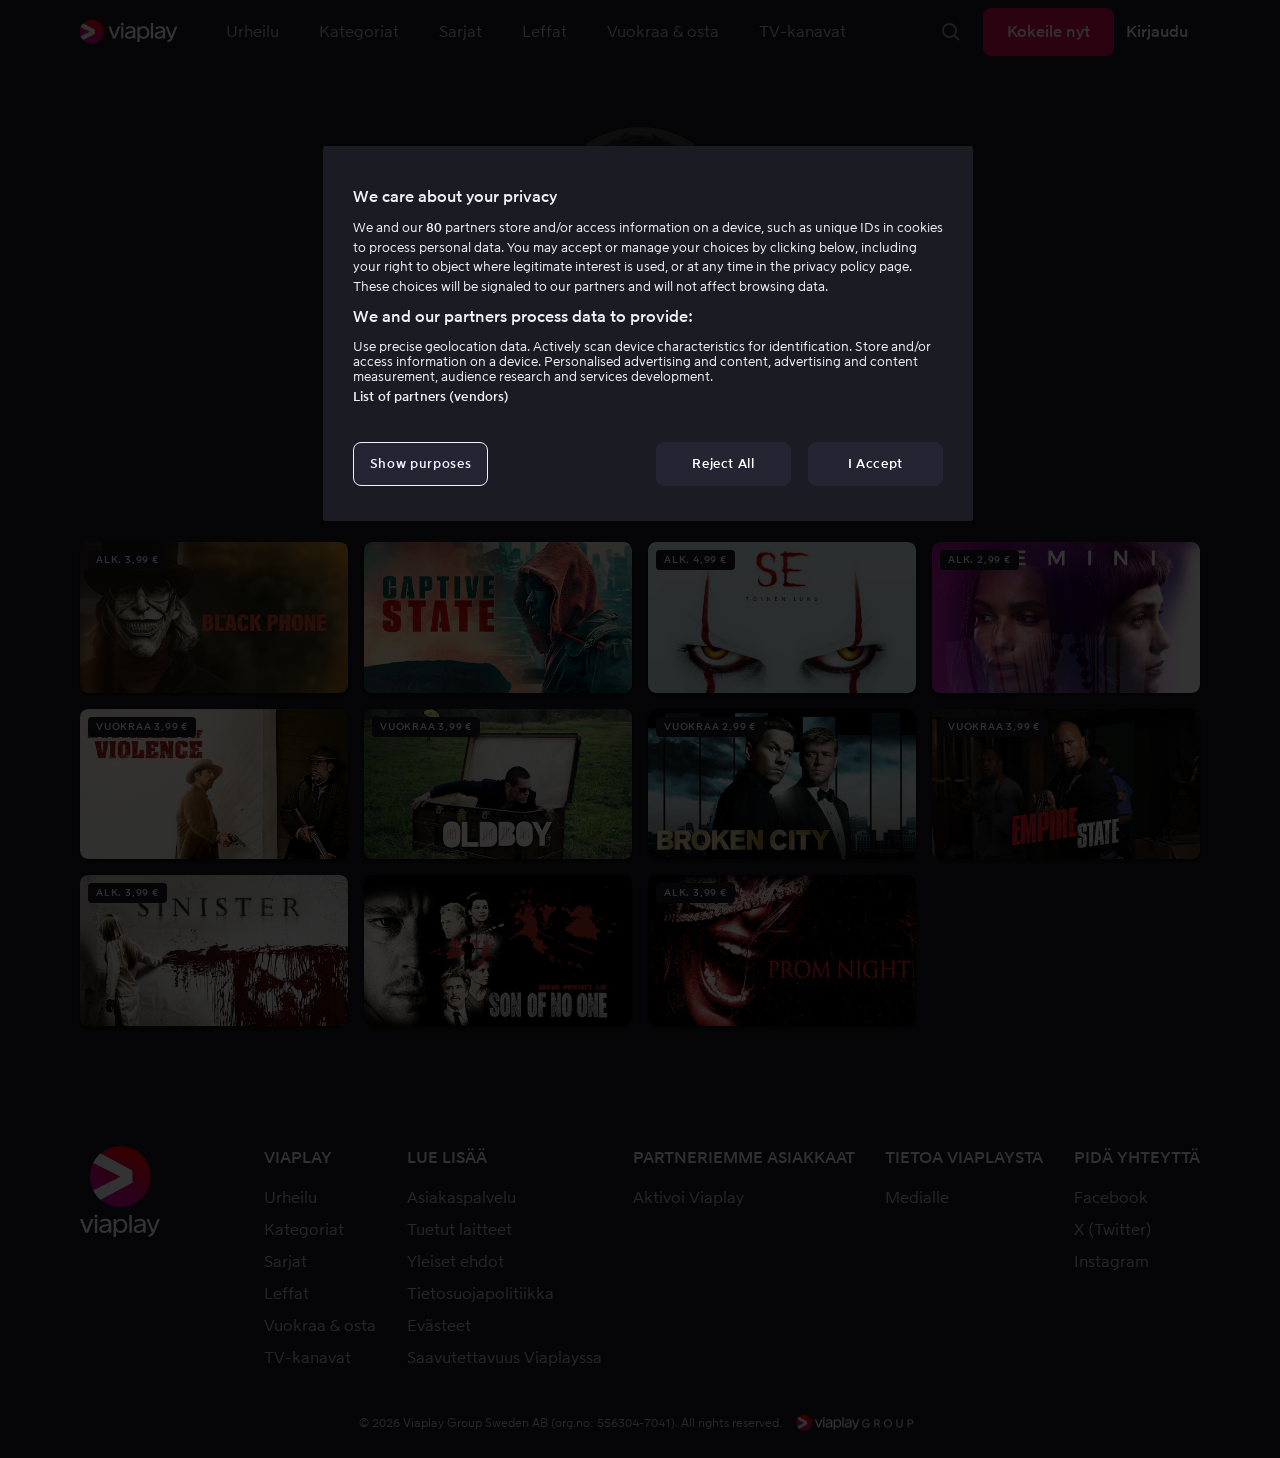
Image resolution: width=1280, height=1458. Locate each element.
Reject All (723, 463)
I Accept (875, 463)
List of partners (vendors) (431, 396)
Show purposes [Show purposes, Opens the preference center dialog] (420, 463)
